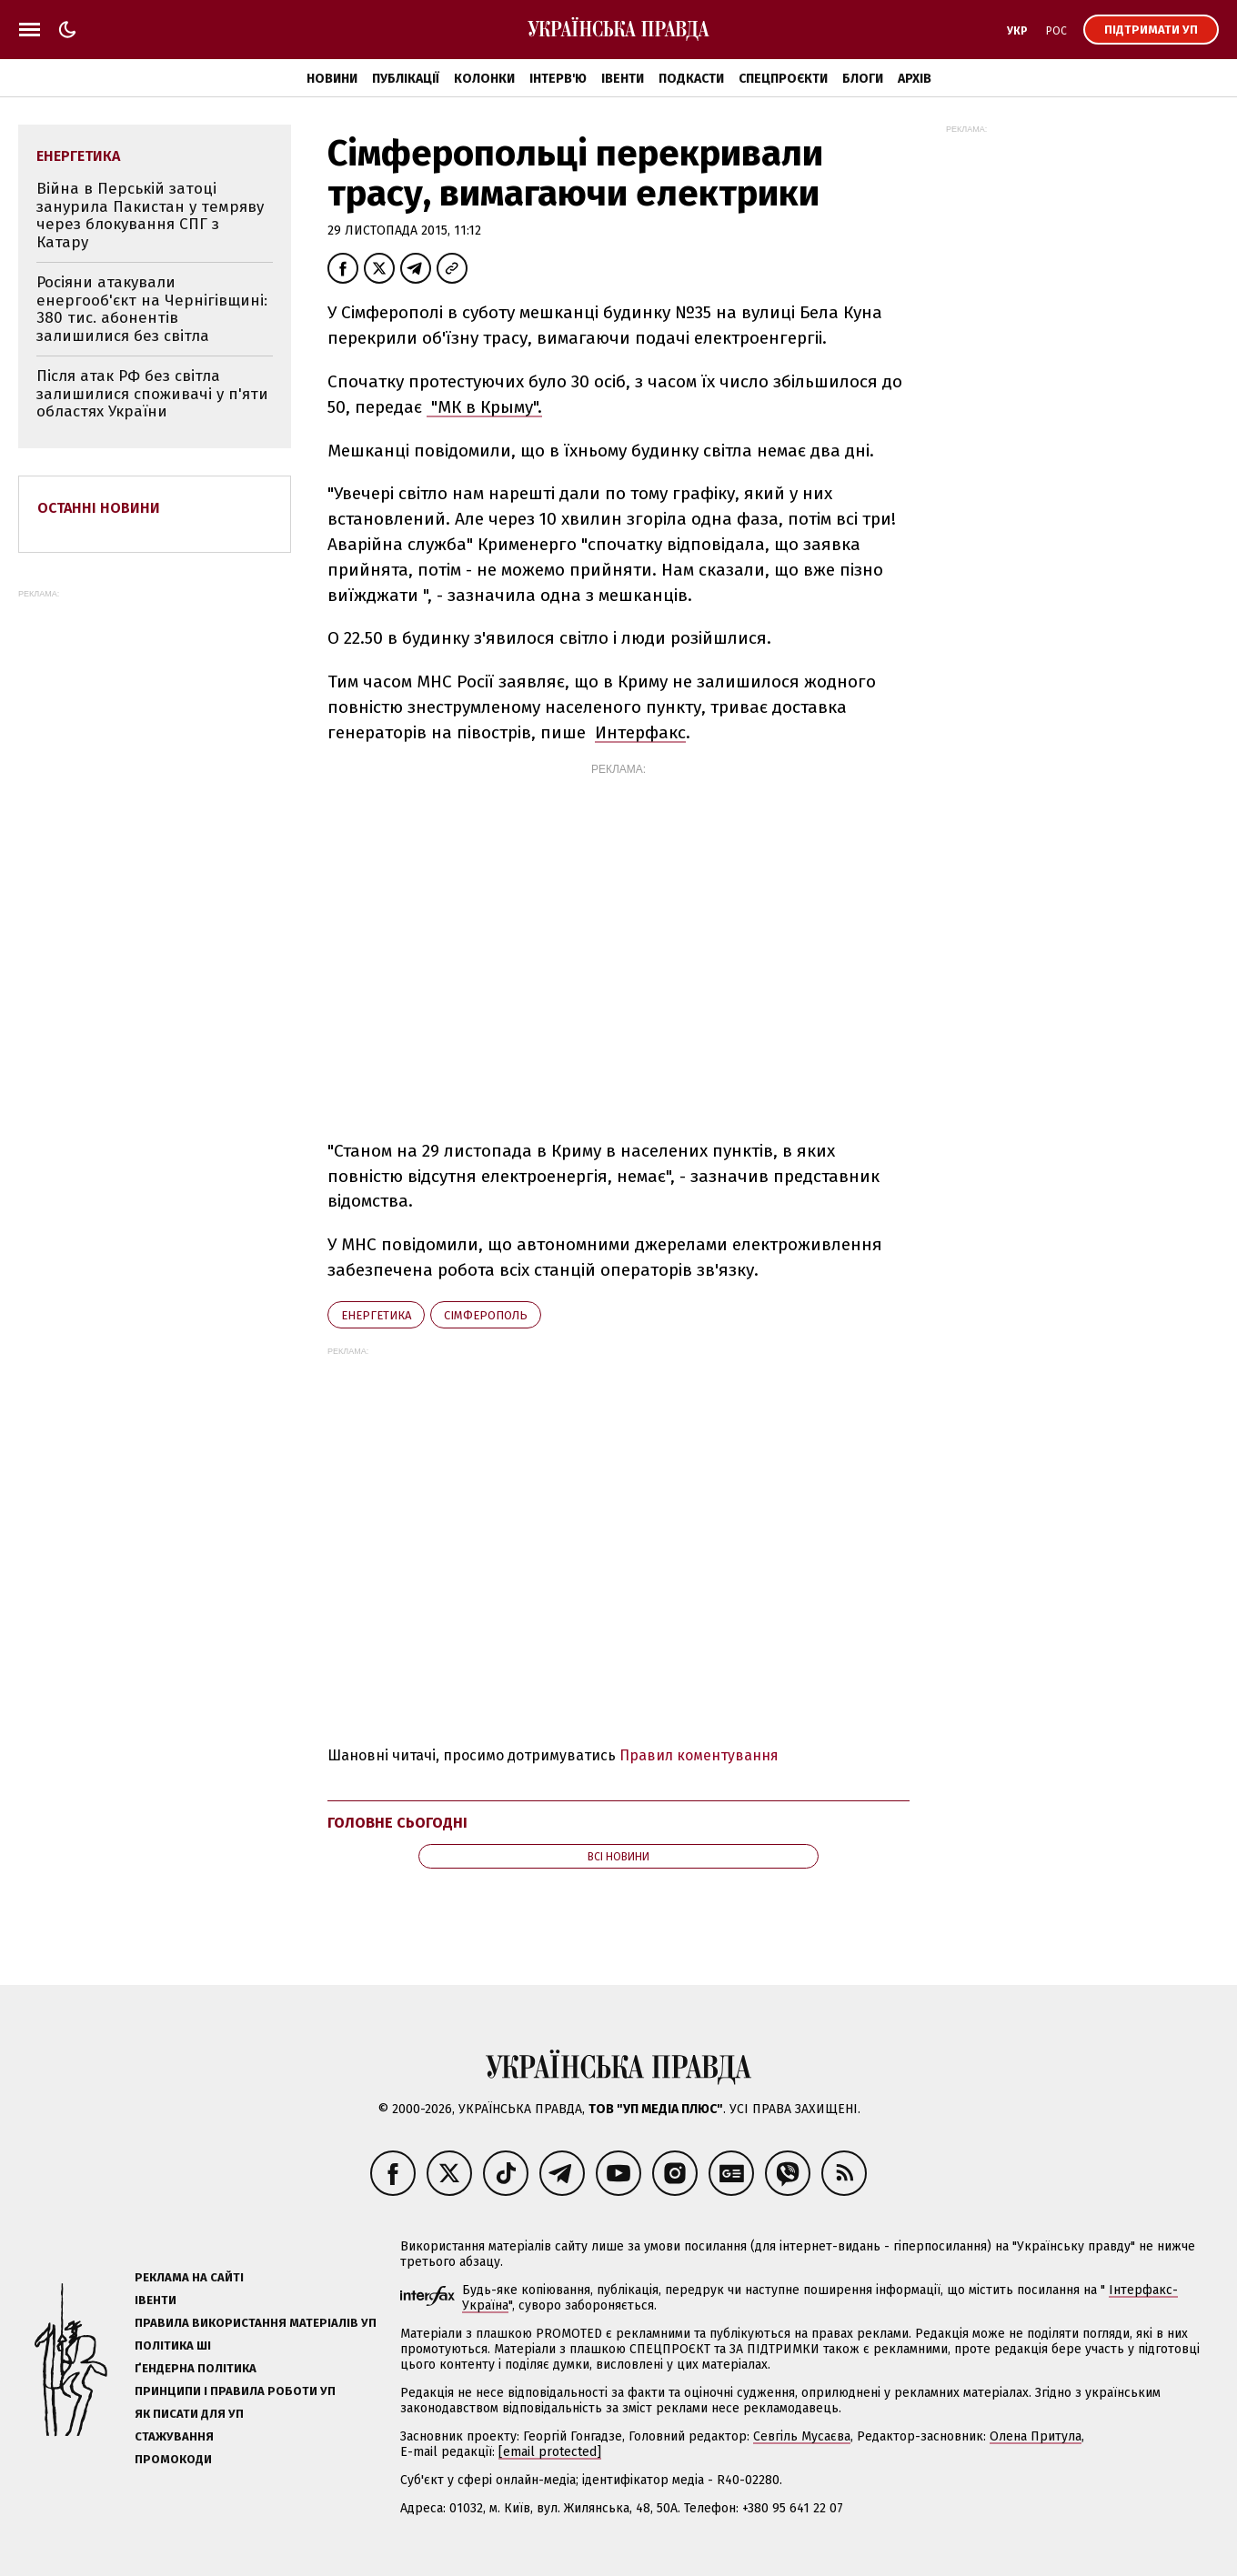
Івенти (622, 78)
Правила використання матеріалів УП (256, 2323)
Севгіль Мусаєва (801, 2436)
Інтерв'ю (558, 78)
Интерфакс (640, 732)
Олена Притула (1035, 2436)
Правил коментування (699, 1755)
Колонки (484, 78)
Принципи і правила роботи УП (235, 2391)
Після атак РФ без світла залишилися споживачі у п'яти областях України (152, 393)
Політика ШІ (173, 2345)
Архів (914, 78)
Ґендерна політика (195, 2368)
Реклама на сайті (189, 2277)
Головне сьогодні (397, 1822)
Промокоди (173, 2459)
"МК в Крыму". (484, 406)
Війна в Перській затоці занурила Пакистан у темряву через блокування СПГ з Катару (150, 215)
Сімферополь (486, 1315)
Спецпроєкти (783, 78)
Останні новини (98, 507)
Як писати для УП (189, 2414)
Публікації (405, 78)
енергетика (376, 1315)
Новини (332, 78)
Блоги (862, 78)
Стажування (174, 2436)
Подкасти (691, 78)
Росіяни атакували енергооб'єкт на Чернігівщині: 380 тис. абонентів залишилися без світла (151, 309)
